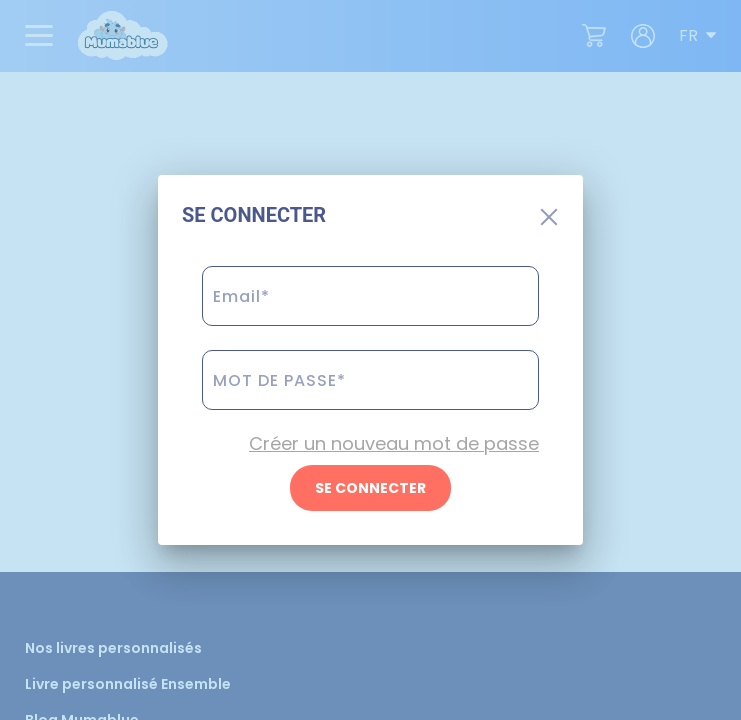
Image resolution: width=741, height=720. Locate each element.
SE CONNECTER (370, 488)
